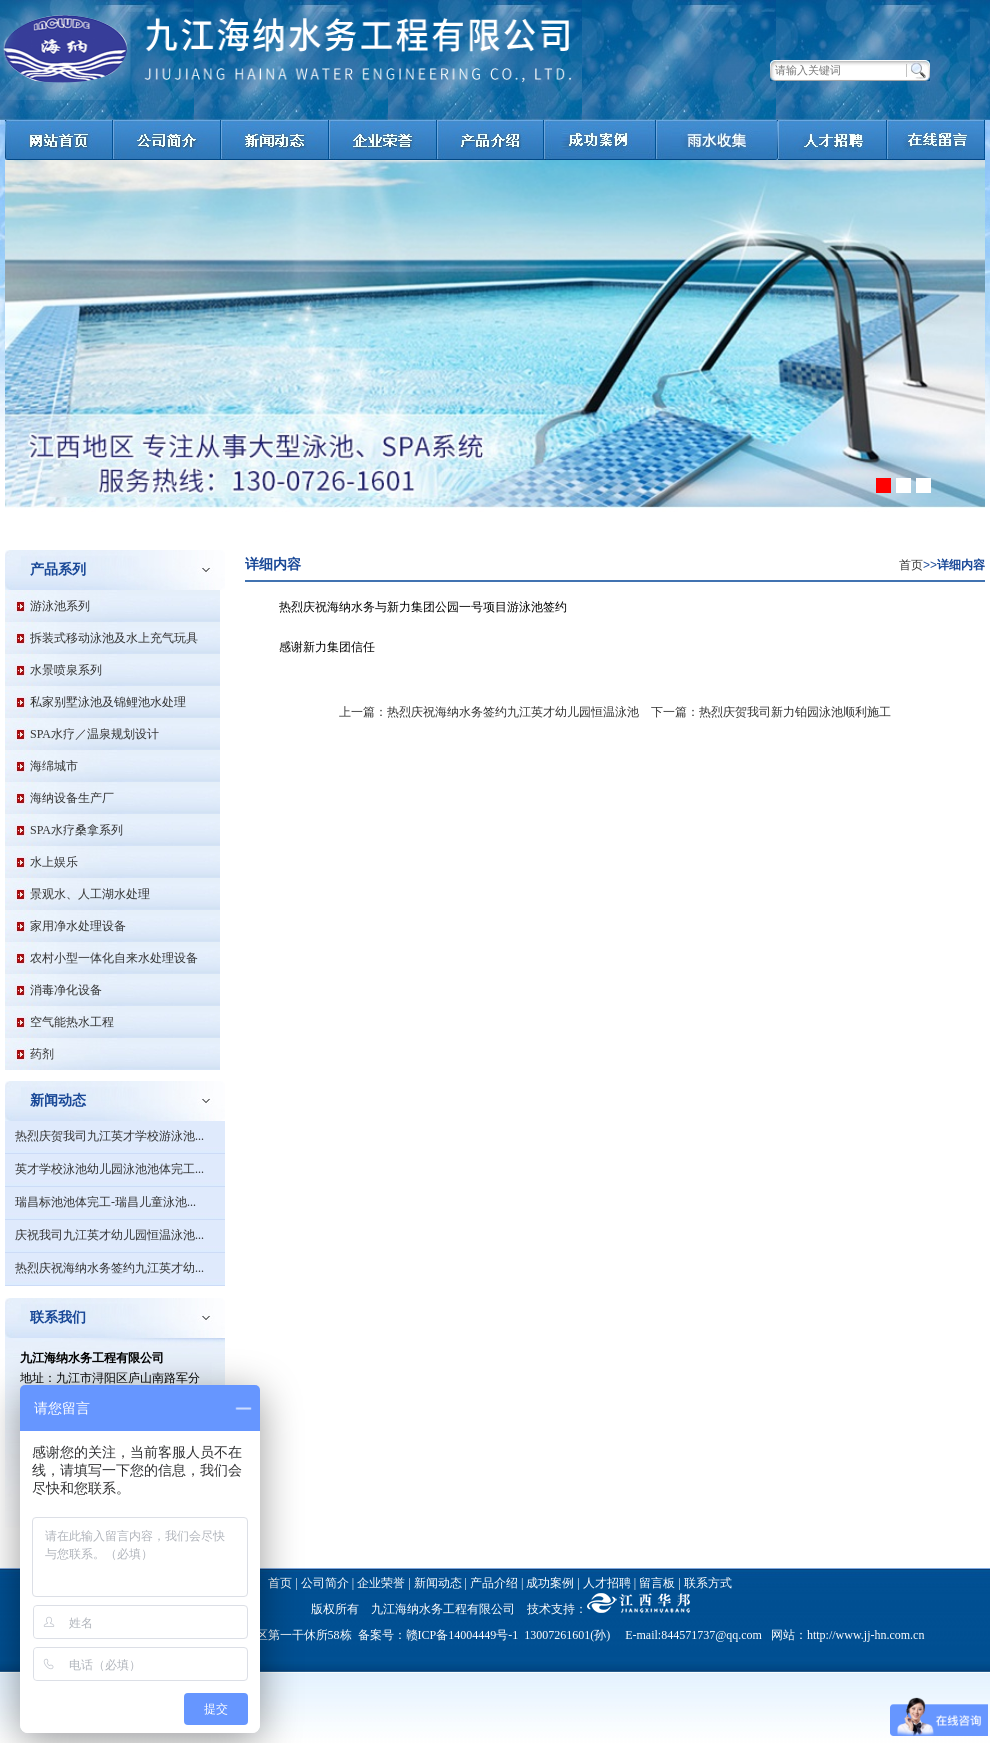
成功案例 (550, 1583)
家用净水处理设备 (78, 926)
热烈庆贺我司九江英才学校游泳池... (109, 1136)
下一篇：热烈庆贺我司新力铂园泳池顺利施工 (771, 712)
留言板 (657, 1583)
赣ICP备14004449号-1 (462, 1635)
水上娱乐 (54, 862)
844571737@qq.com (711, 1635)
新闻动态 (438, 1583)
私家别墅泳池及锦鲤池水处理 (108, 702)
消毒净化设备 (66, 990)
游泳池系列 (60, 606)
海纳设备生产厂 (72, 798)
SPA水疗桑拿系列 (76, 830)
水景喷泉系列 (66, 670)
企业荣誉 (381, 1583)
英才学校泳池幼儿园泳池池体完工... (109, 1169)
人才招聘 (607, 1583)
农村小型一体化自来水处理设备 (114, 958)
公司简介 (325, 1583)
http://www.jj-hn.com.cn (866, 1635)
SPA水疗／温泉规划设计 (94, 734)
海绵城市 (54, 766)
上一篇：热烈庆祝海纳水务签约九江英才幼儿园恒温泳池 (489, 712)
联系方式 (708, 1583)
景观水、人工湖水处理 (90, 894)
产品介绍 (494, 1583)
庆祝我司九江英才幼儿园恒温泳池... (109, 1235)
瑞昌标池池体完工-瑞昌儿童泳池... (105, 1202)
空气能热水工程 (72, 1022)
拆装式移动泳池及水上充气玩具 (114, 638)
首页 (911, 565)
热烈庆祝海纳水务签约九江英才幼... (109, 1268)
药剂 (42, 1054)
